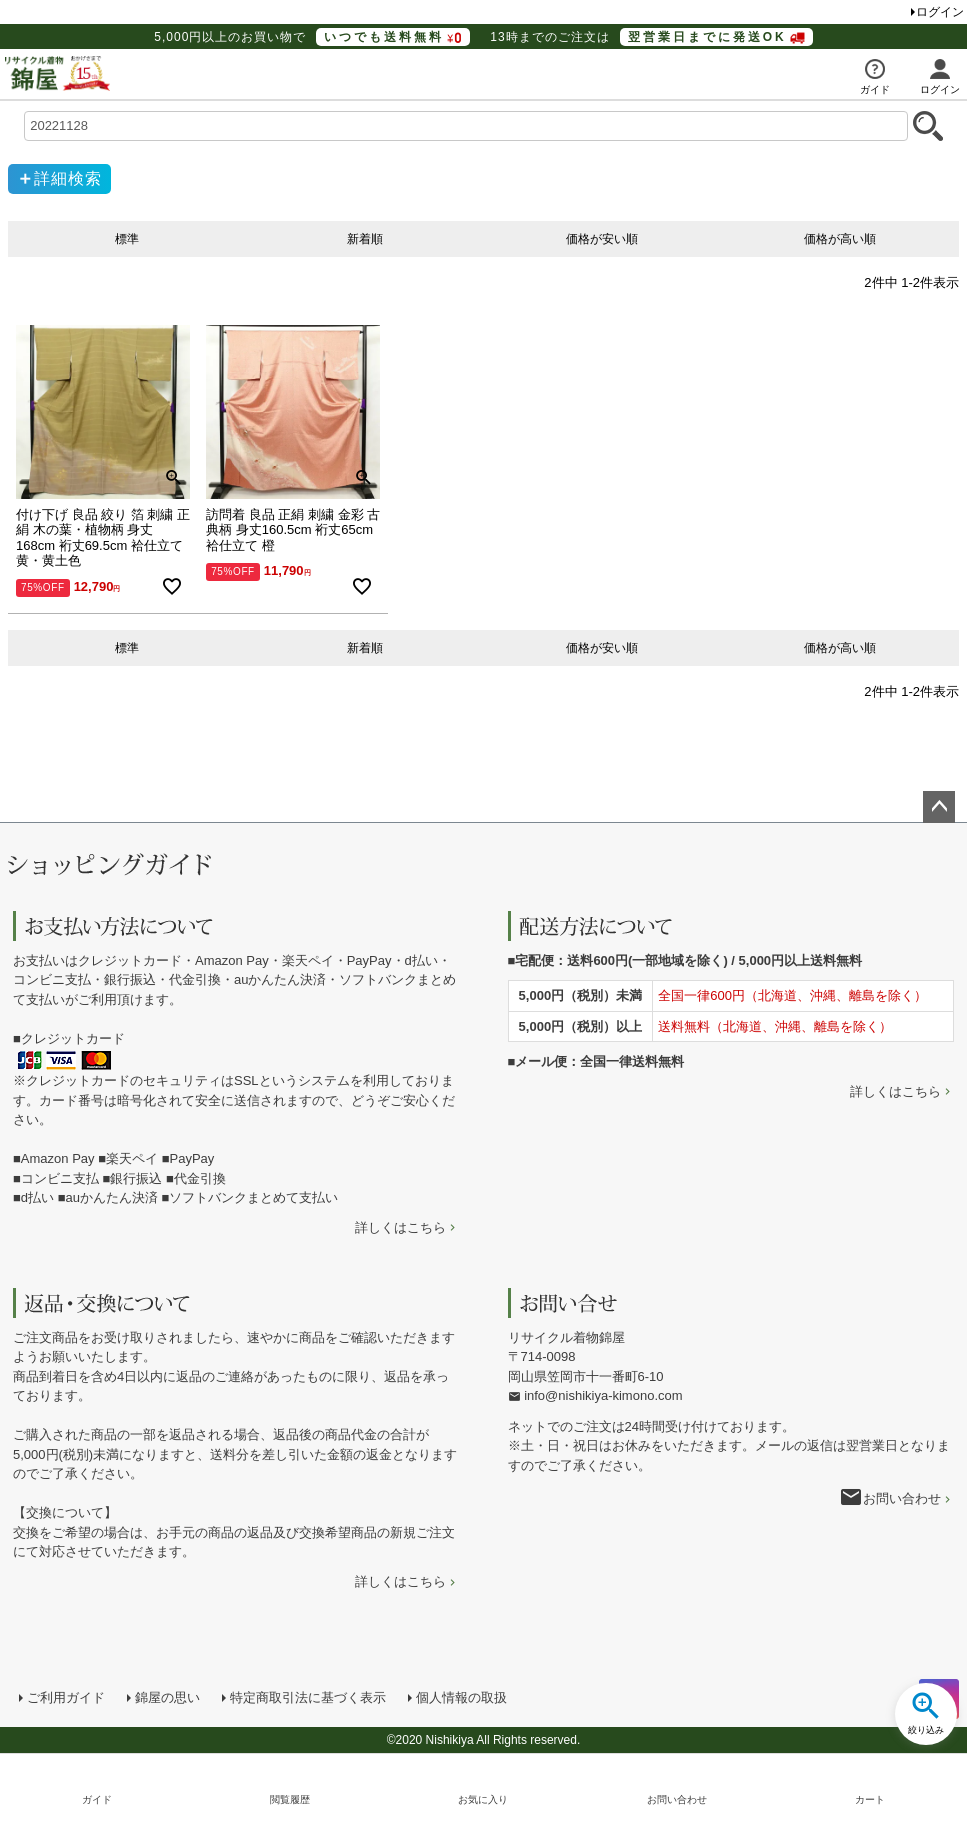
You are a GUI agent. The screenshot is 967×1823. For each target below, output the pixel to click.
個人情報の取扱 (461, 1697)
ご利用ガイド (66, 1697)
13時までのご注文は (651, 37)
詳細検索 (68, 178)
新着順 (365, 239)
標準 (127, 239)
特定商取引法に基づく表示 (308, 1697)
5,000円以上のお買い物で (312, 37)
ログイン (940, 12)
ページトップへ (939, 807)
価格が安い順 (602, 239)
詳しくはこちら (400, 1227)
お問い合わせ (902, 1498)
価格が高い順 (840, 239)
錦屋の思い (167, 1697)
